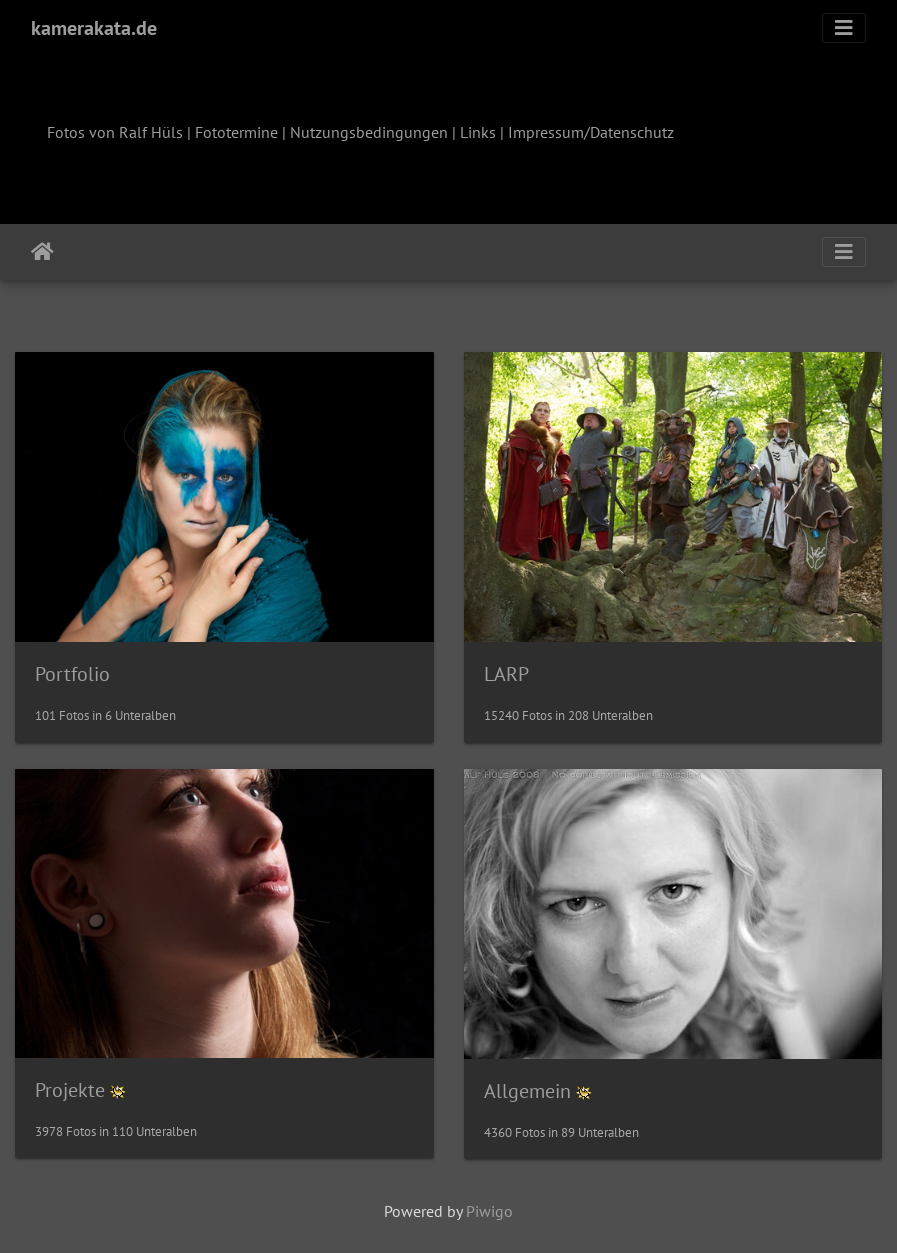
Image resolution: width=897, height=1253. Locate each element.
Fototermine (236, 132)
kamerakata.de (94, 28)
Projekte (70, 1090)
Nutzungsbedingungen (369, 132)
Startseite (42, 252)
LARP (506, 674)
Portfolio (72, 674)
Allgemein (527, 1091)
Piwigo (489, 1211)
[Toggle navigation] (844, 28)
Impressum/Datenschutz (591, 132)
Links (478, 132)
